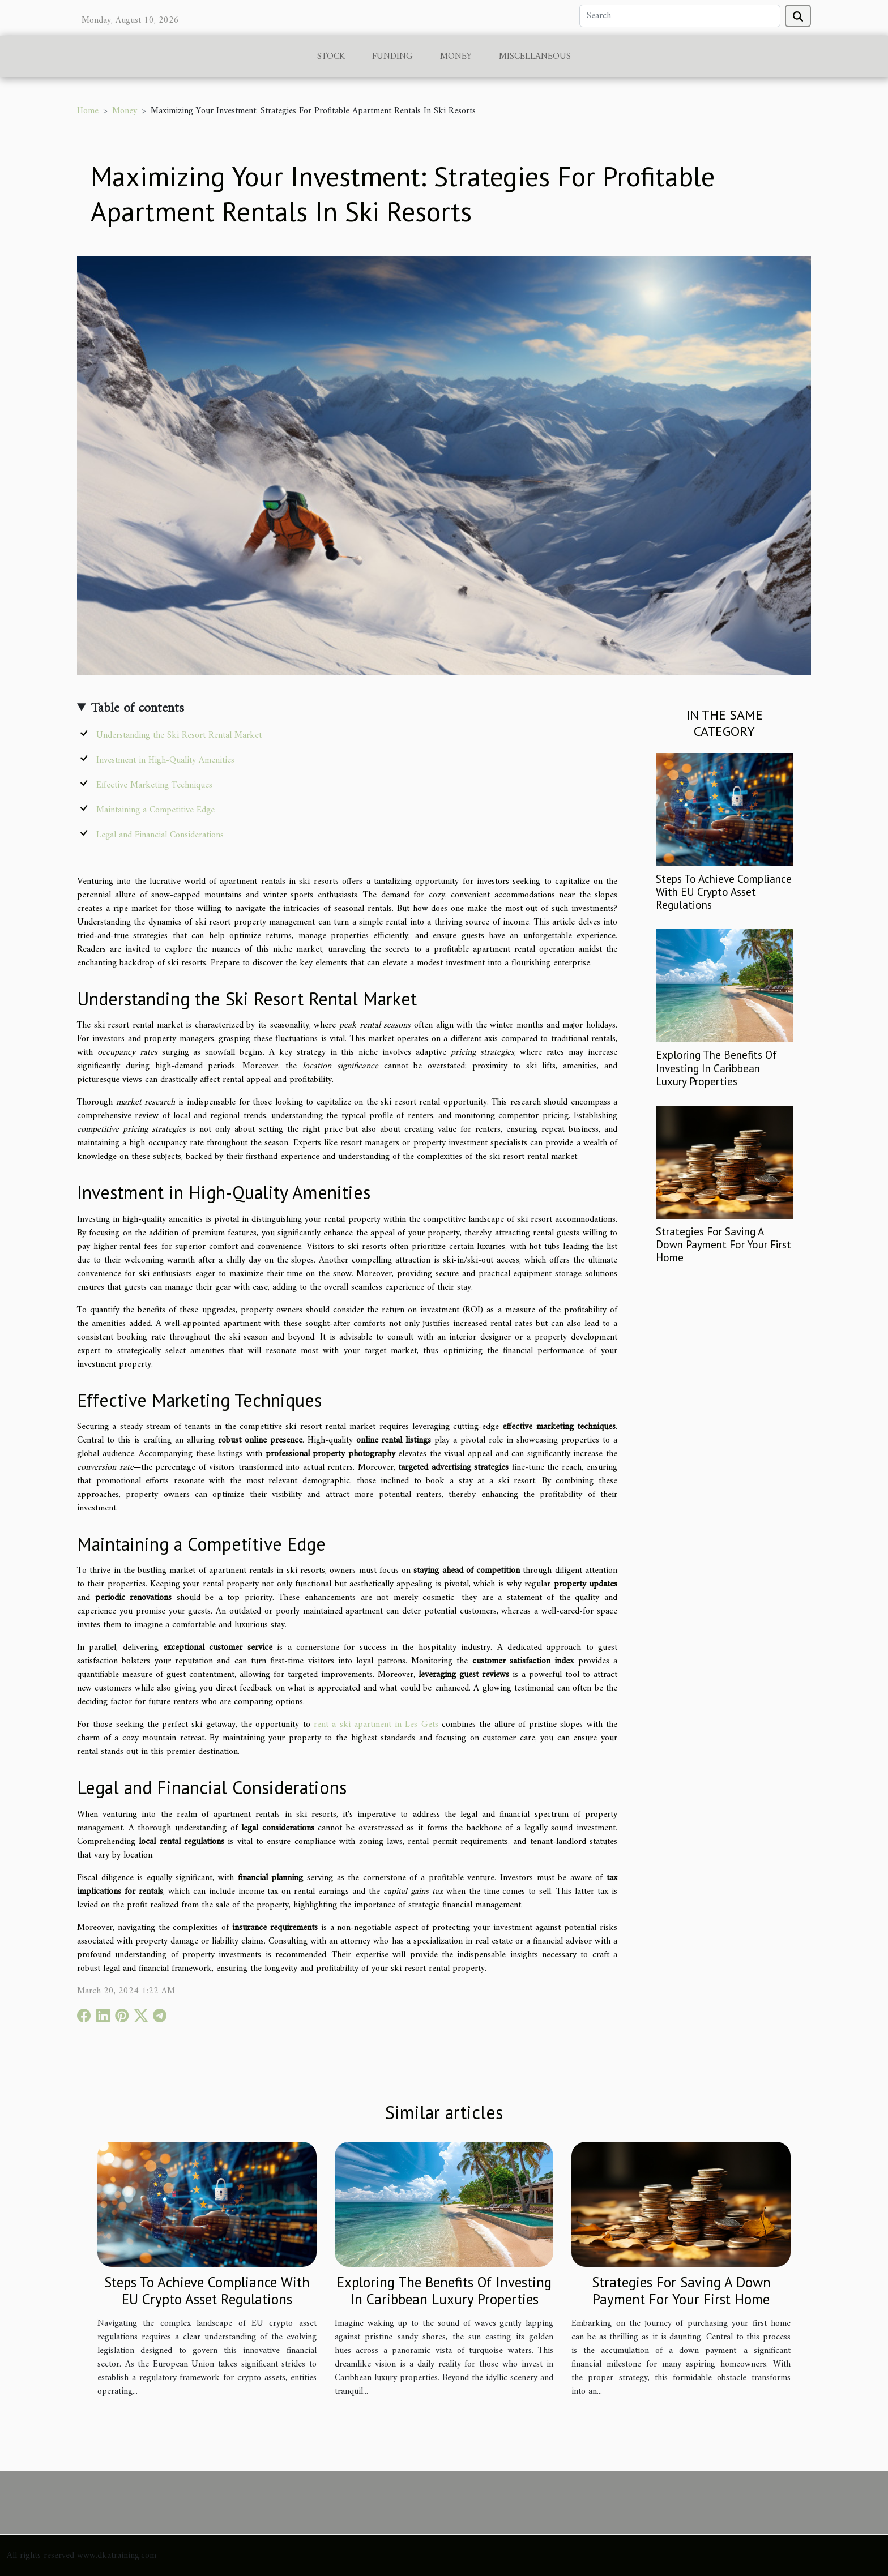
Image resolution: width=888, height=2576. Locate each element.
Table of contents (137, 708)
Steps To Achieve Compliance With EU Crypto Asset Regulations (724, 891)
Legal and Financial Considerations (160, 835)
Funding (392, 57)
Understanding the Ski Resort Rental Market (179, 735)
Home (88, 111)
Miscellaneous (535, 57)
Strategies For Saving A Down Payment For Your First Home (723, 1244)
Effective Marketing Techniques (154, 785)
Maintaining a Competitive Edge (155, 810)
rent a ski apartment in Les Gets (376, 1724)
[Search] (679, 16)
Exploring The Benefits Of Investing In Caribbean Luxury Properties (716, 1067)
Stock (331, 57)
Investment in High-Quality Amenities (165, 760)
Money (456, 57)
